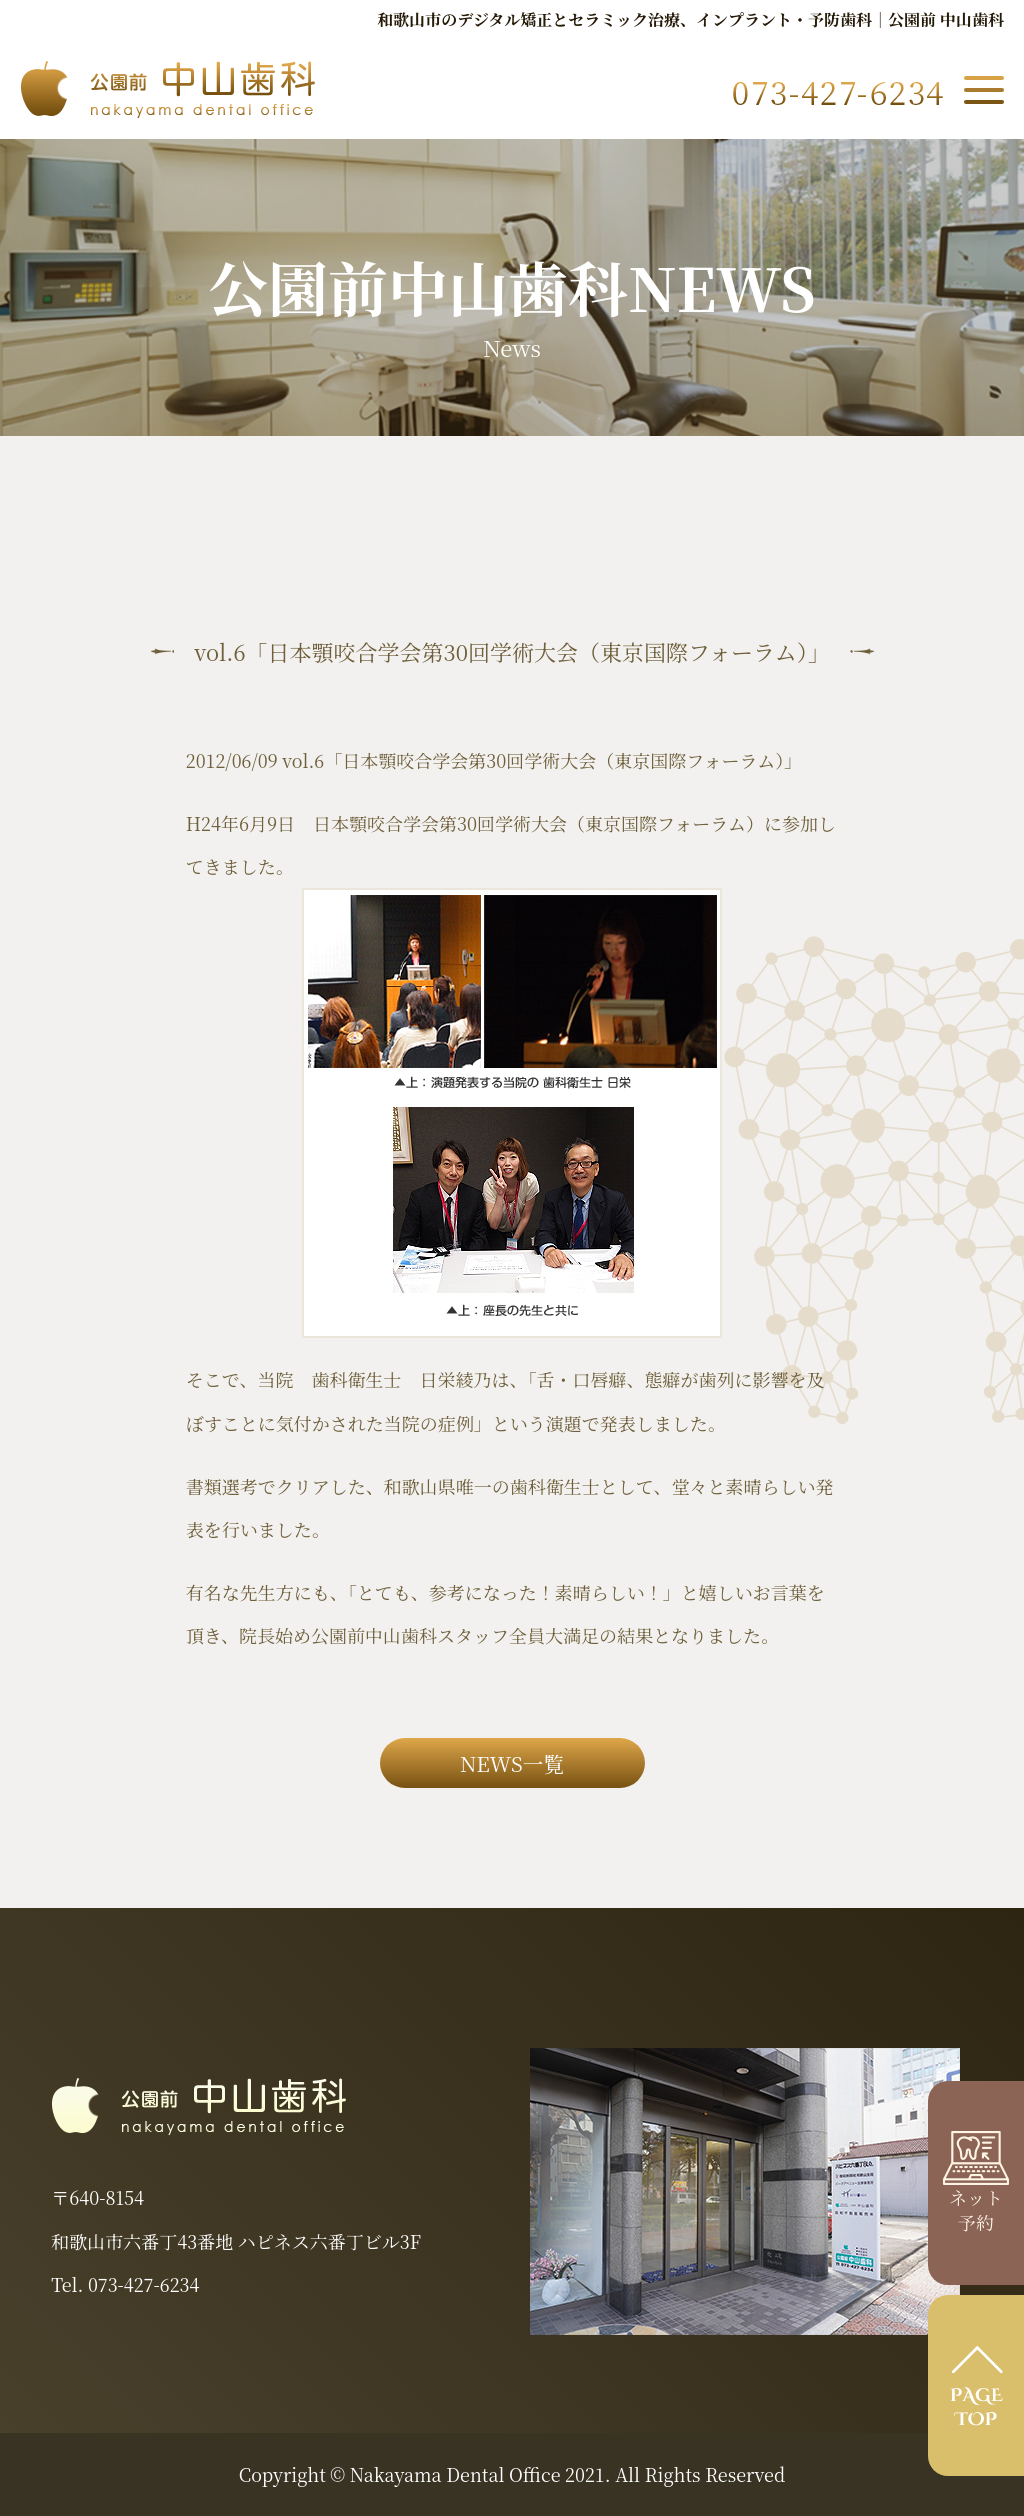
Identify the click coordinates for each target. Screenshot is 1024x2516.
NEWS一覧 (512, 1763)
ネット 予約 (976, 2196)
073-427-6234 (143, 2284)
